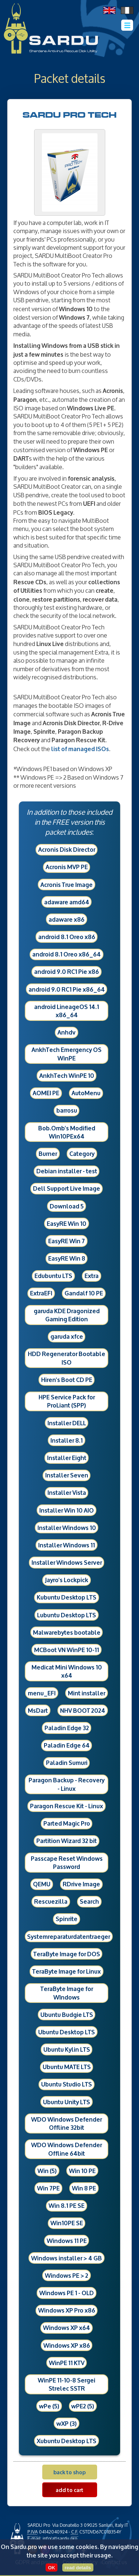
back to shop (69, 2472)
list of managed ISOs (80, 748)
